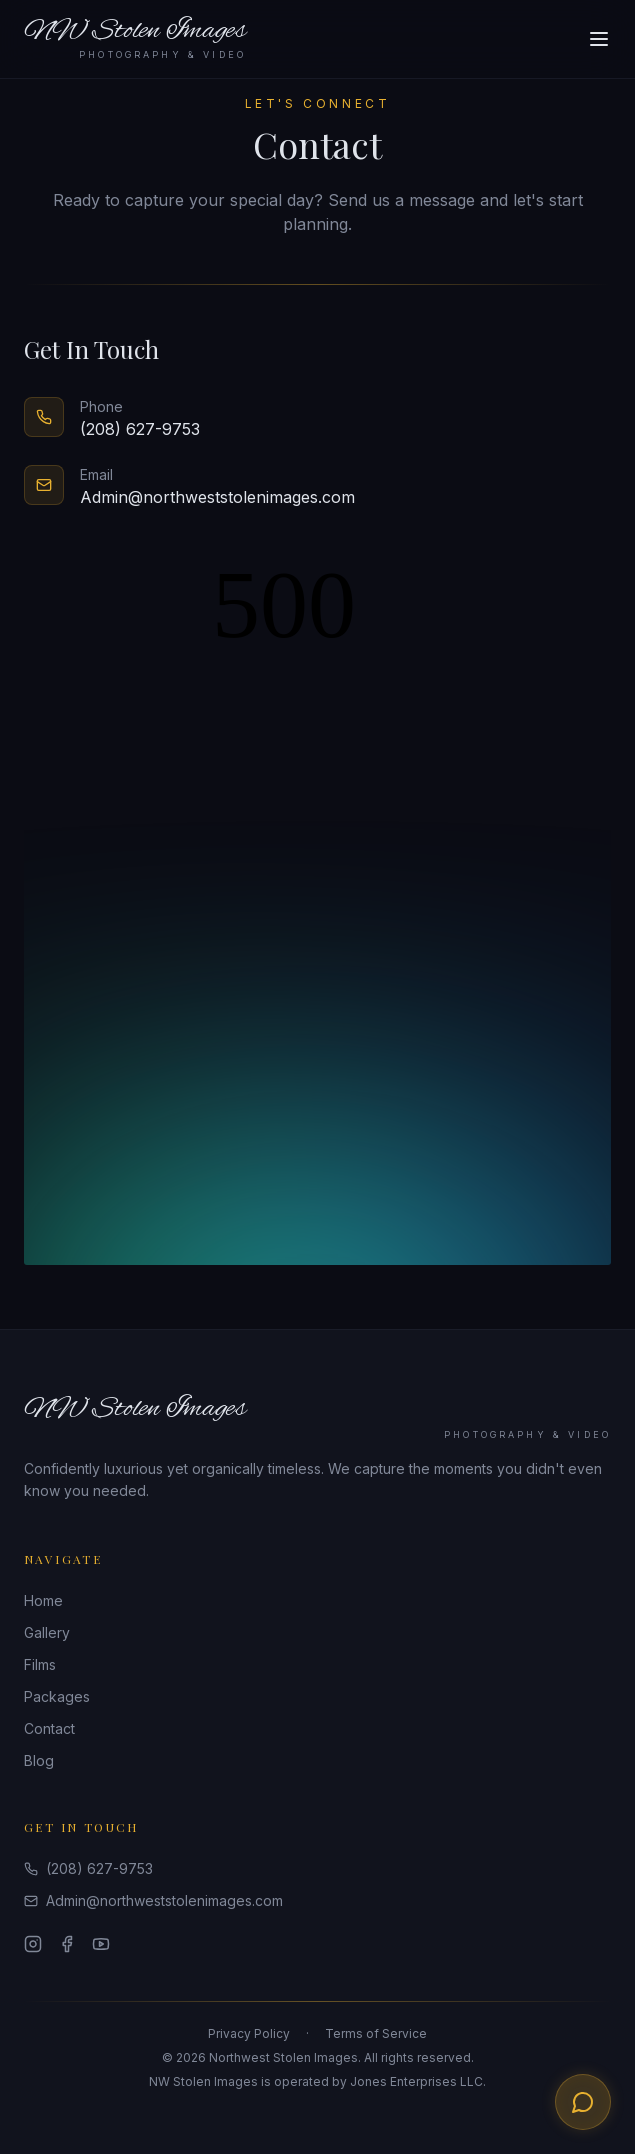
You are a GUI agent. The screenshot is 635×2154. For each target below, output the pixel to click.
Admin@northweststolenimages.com (153, 1900)
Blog (39, 1760)
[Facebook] (67, 1944)
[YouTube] (101, 1944)
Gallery (47, 1632)
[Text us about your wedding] (583, 2102)
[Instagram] (33, 1944)
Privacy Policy (249, 2033)
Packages (57, 1696)
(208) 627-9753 (88, 1868)
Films (40, 1664)
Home (43, 1600)
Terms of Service (376, 2033)
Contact (49, 1728)
